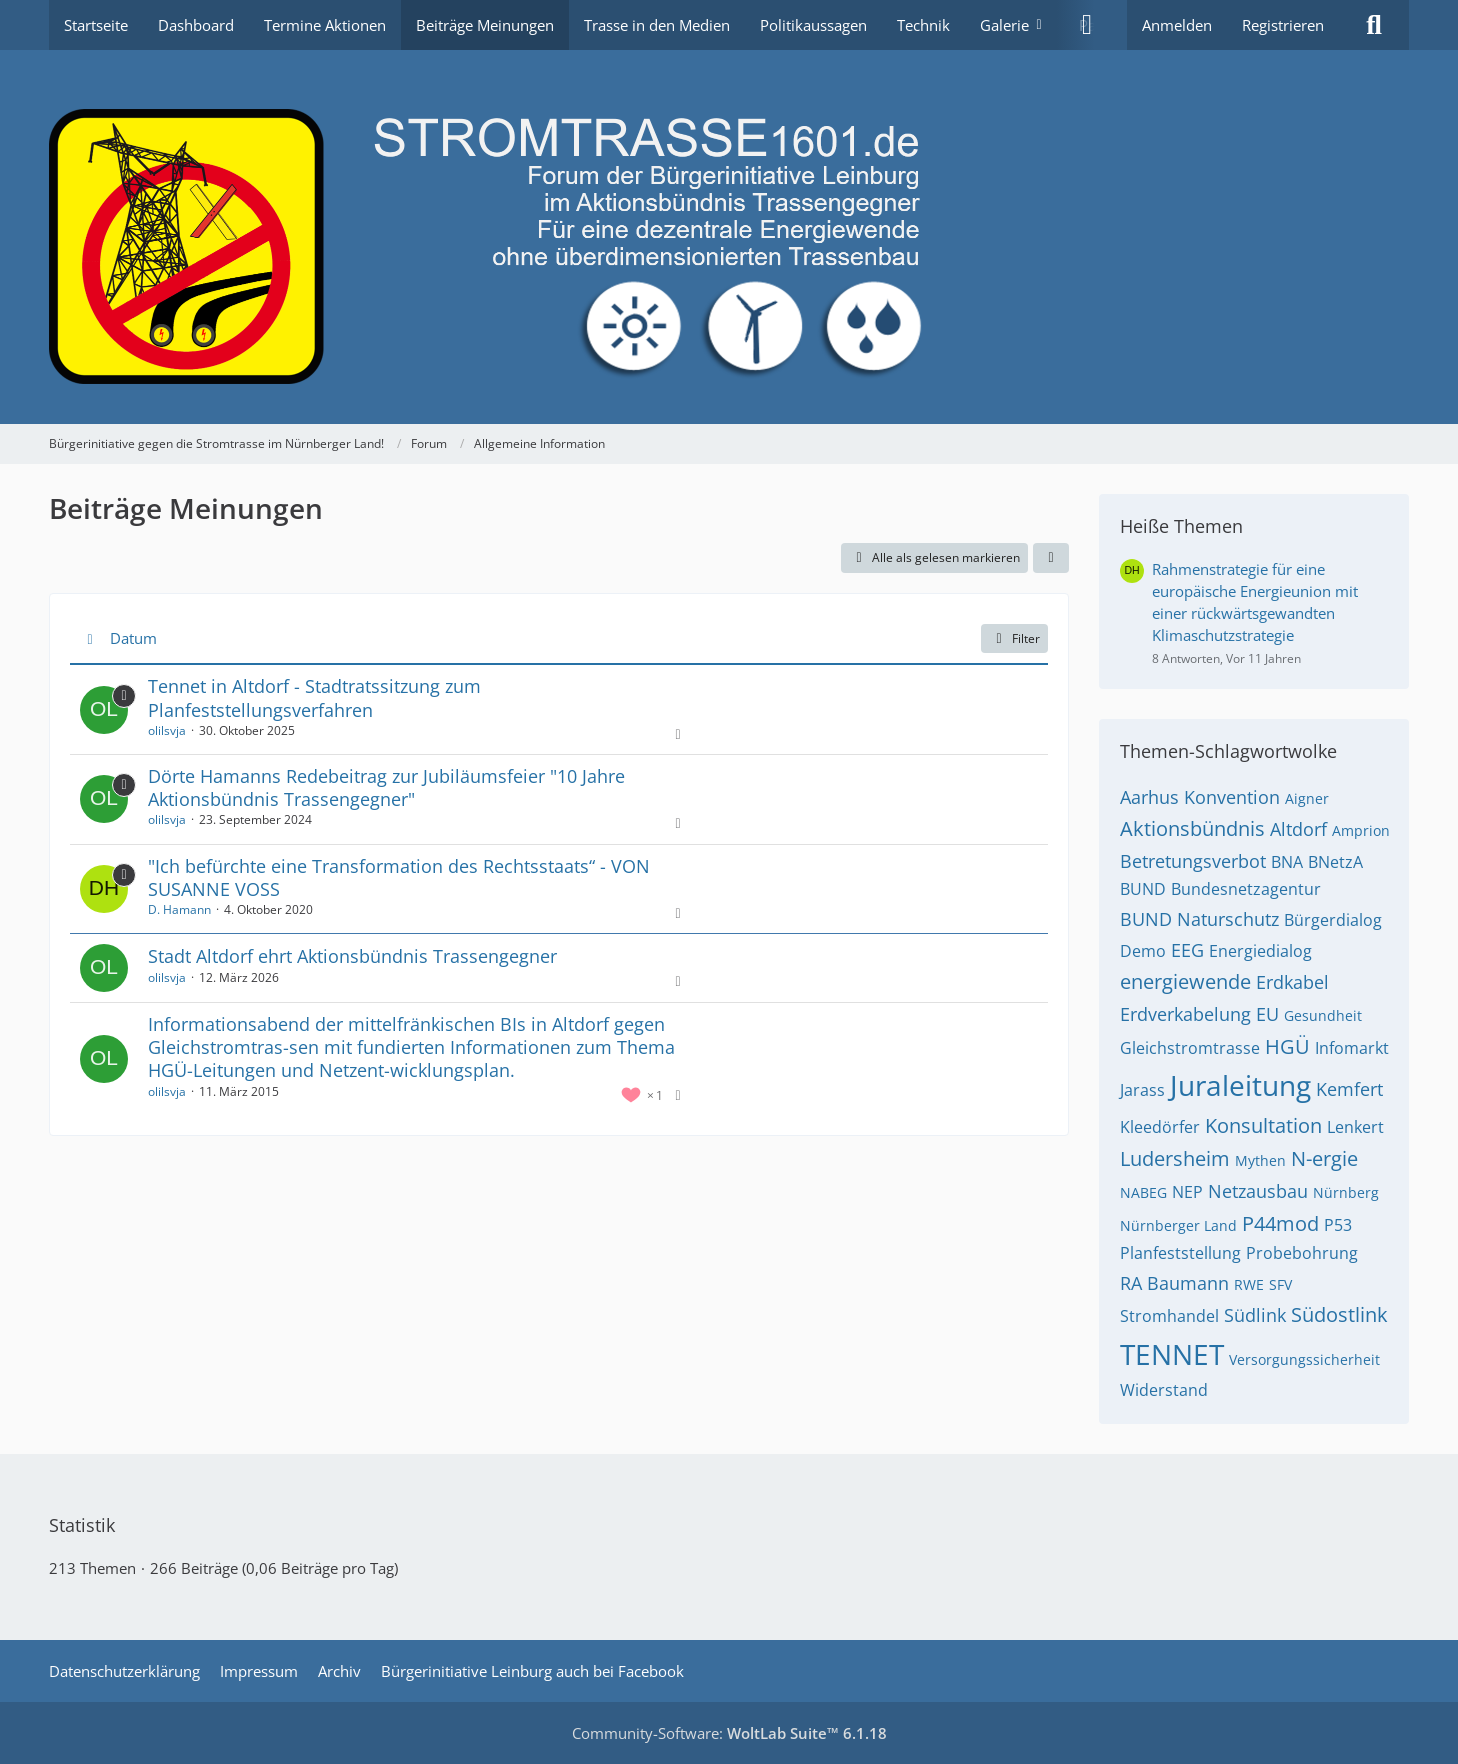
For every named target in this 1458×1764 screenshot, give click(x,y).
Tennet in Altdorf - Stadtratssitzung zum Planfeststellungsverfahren (314, 697)
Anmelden (1177, 25)
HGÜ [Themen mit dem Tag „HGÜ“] (1287, 1046)
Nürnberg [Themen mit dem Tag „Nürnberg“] (1346, 1192)
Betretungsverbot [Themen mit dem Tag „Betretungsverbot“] (1193, 861)
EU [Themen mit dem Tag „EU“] (1267, 1014)
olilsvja (167, 730)
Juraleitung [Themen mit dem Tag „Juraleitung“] (1240, 1085)
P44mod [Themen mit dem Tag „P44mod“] (1280, 1223)
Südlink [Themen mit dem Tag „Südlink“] (1255, 1315)
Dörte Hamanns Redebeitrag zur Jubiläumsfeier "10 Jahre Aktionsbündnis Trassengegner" (386, 787)
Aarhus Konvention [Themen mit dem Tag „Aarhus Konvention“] (1200, 797)
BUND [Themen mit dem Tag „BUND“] (1143, 889)
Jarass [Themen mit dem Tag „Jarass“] (1142, 1090)
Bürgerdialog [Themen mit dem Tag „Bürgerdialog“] (1333, 920)
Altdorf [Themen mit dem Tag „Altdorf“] (1298, 829)
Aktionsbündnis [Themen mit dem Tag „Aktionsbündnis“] (1192, 828)
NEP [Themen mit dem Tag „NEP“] (1187, 1192)
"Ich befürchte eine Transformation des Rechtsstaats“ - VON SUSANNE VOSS (399, 877)
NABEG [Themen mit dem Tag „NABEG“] (1143, 1192)
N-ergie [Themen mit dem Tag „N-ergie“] (1324, 1158)
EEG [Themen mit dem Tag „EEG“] (1187, 950)
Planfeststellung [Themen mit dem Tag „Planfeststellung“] (1180, 1253)
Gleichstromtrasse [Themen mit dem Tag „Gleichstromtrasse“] (1190, 1048)
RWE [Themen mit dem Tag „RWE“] (1249, 1284)
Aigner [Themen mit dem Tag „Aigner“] (1307, 798)
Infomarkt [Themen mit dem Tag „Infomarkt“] (1352, 1048)
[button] (1051, 558)
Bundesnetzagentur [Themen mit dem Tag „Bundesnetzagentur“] (1246, 889)
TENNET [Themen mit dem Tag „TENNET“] (1172, 1354)
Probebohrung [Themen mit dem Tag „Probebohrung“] (1302, 1253)
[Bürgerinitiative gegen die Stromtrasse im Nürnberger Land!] (729, 237)
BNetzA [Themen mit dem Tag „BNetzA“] (1335, 862)
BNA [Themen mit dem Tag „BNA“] (1287, 862)
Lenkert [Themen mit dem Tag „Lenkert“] (1355, 1127)
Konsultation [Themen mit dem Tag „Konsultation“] (1263, 1125)
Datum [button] (133, 638)
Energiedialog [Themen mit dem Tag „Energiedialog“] (1260, 951)
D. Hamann (179, 909)
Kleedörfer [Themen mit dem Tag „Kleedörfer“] (1160, 1127)
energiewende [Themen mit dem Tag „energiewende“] (1185, 981)
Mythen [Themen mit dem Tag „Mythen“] (1260, 1160)
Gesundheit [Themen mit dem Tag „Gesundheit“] (1323, 1015)
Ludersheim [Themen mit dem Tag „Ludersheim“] (1175, 1158)
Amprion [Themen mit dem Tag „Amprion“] (1361, 830)
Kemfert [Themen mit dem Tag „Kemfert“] (1349, 1089)
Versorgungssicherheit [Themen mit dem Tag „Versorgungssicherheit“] (1304, 1359)
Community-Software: (729, 1733)
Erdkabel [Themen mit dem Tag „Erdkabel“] (1292, 982)
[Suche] (1374, 25)
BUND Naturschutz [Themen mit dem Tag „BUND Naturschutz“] (1199, 919)
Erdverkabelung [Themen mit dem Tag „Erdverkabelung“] (1185, 1014)
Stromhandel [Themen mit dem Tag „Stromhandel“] (1169, 1316)
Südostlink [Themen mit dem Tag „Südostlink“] (1339, 1314)
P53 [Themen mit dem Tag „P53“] (1338, 1225)
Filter (1014, 638)
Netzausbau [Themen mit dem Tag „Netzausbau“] (1258, 1191)
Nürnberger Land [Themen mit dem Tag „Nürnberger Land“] (1178, 1225)
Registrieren (1283, 25)
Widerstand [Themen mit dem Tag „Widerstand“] (1164, 1390)
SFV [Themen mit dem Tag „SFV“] (1280, 1284)
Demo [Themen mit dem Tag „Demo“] (1143, 951)
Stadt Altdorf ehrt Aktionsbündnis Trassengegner (352, 956)
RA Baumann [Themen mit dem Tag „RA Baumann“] (1174, 1283)
